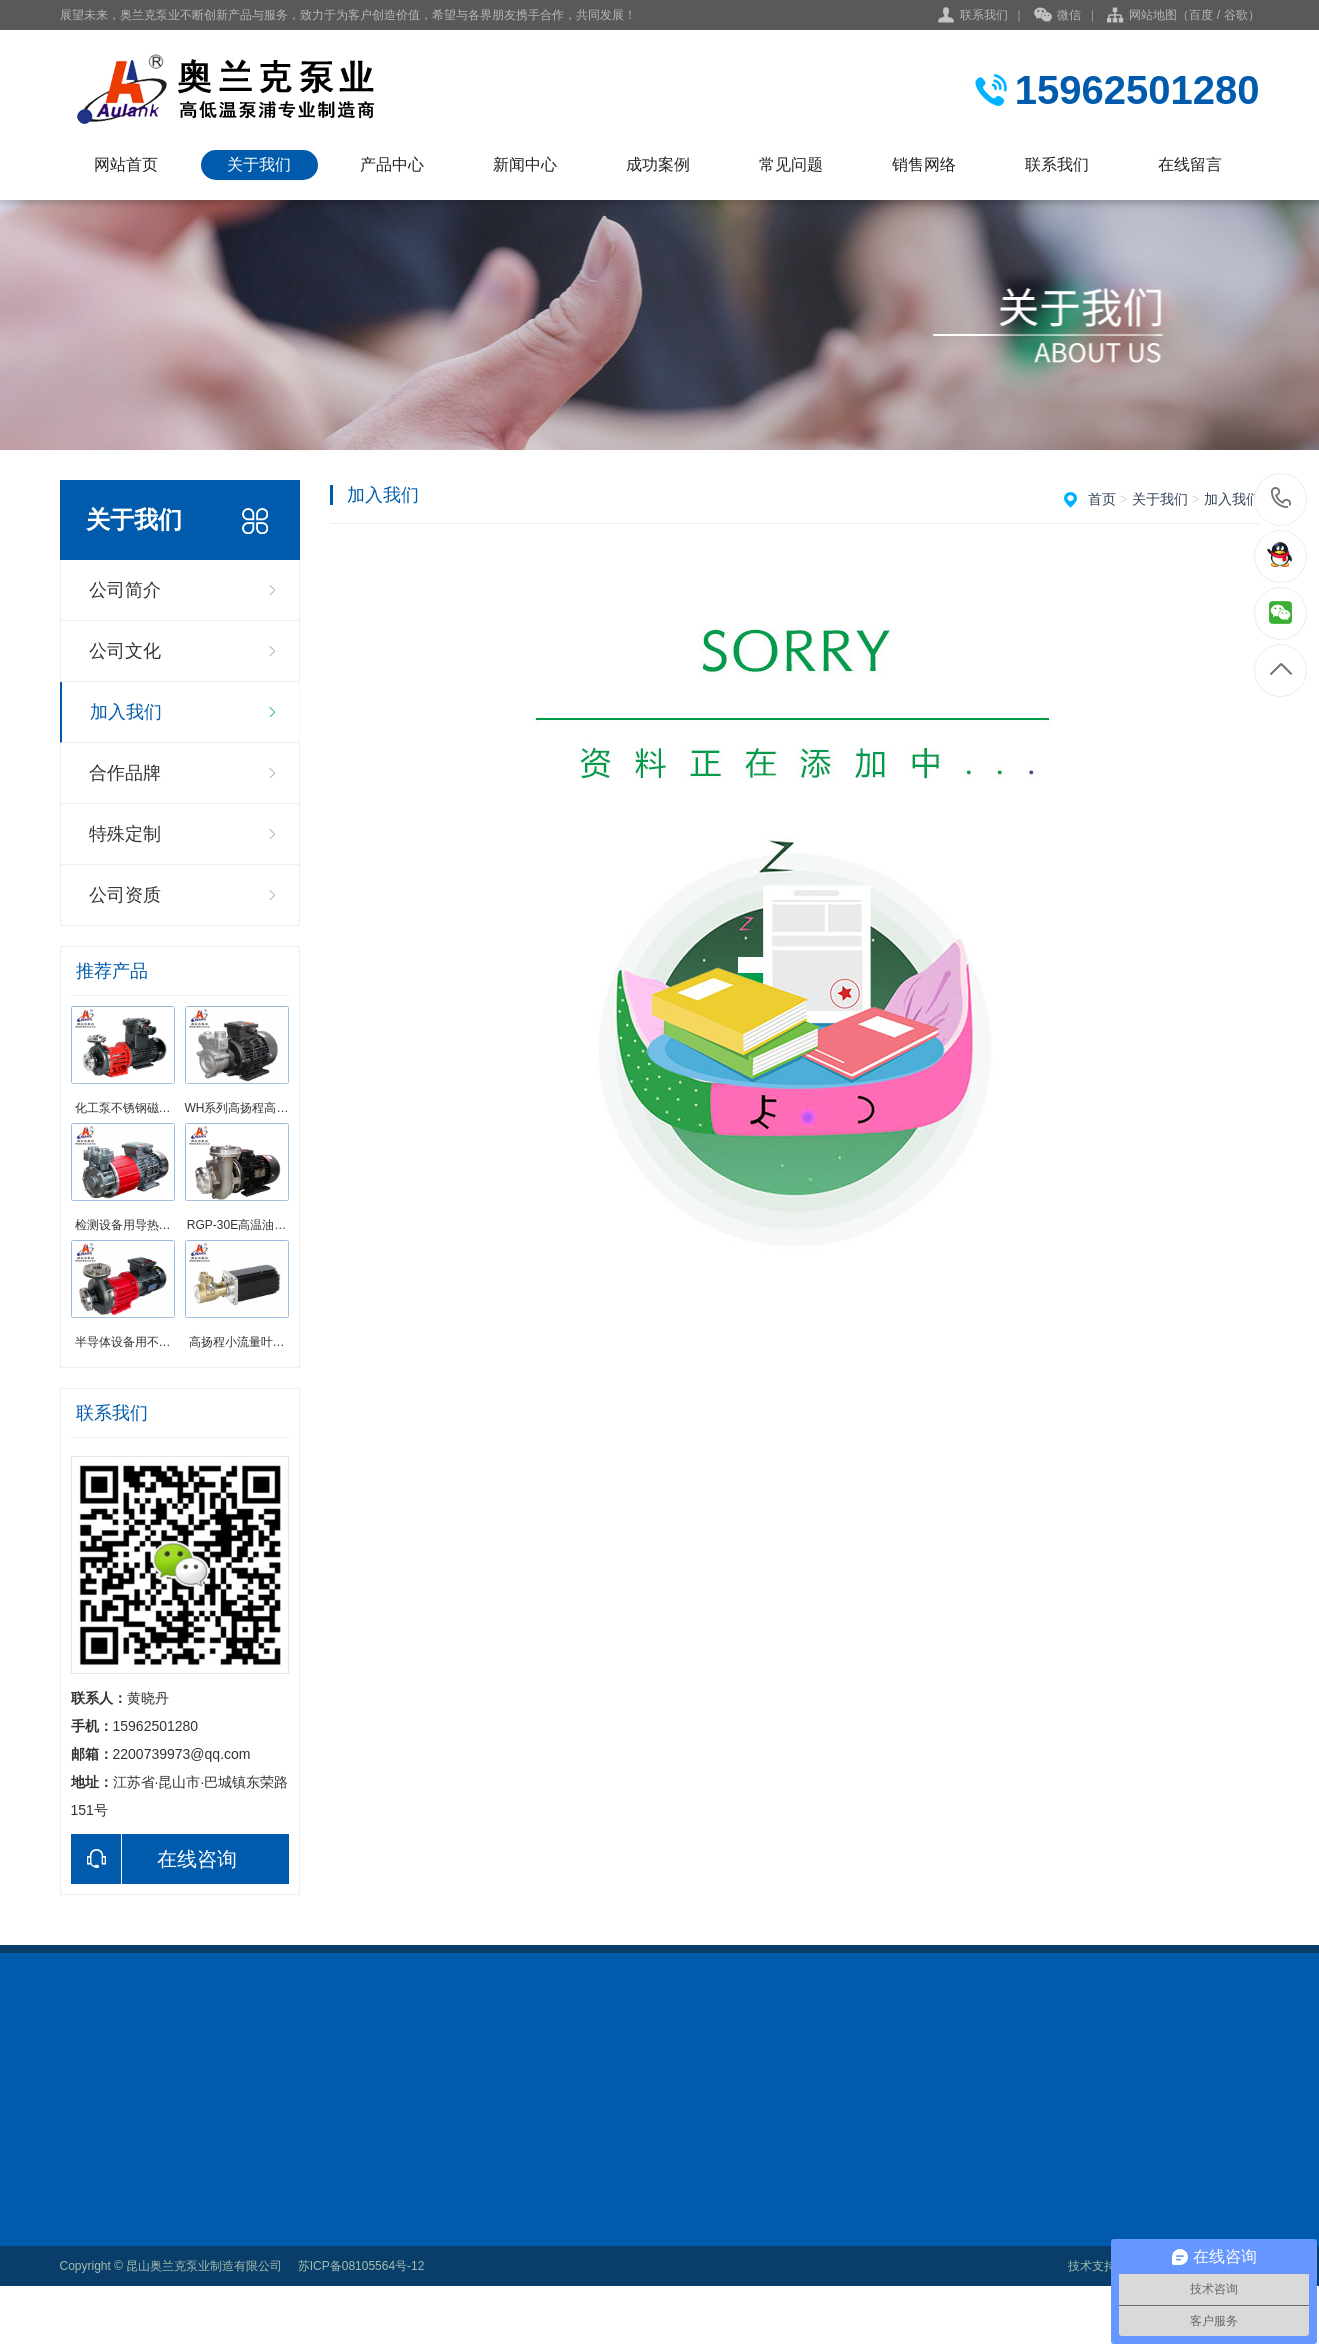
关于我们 (259, 164)
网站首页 (126, 164)
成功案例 (658, 164)
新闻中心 (525, 164)
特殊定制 (125, 834)
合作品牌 (125, 773)
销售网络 (924, 164)
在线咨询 (154, 1859)
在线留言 (1190, 164)
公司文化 (125, 651)
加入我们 (126, 712)
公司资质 (125, 895)
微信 (1057, 16)
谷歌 (1236, 15)
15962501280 (1281, 498)
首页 (1102, 499)
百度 (1201, 15)
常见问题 (791, 164)
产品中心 (392, 164)
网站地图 (1153, 15)
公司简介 (125, 590)
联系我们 (984, 15)
